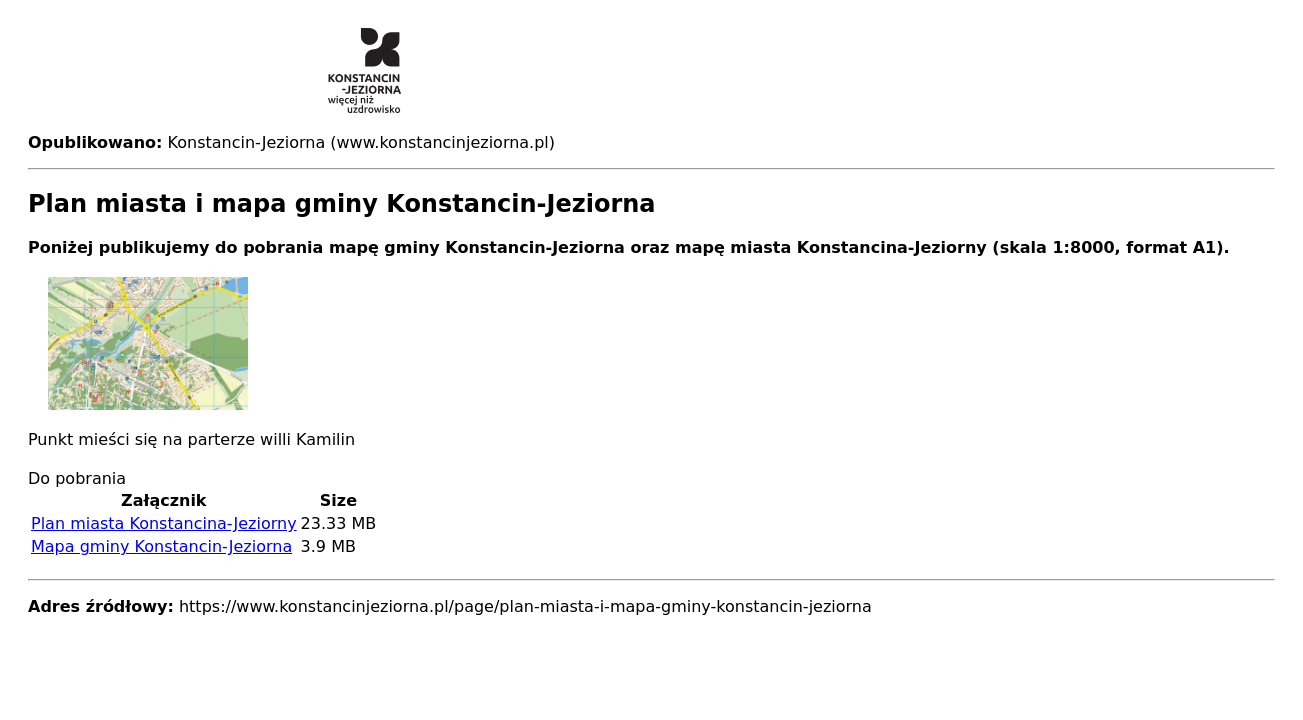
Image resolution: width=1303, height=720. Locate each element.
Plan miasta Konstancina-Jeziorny (164, 523)
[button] (651, 343)
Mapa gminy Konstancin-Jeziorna (161, 546)
